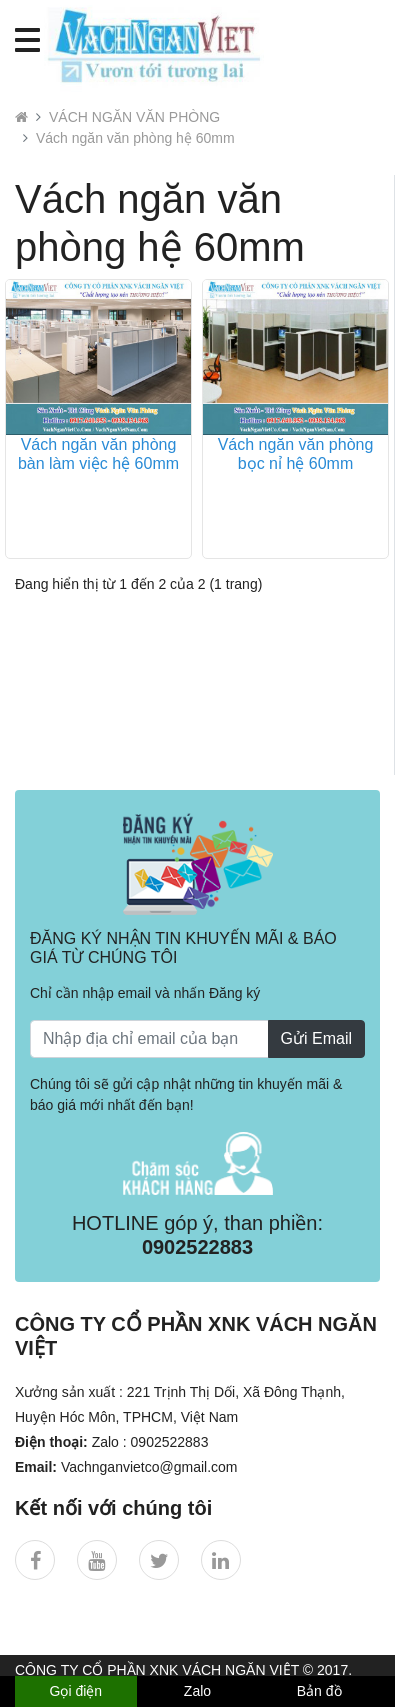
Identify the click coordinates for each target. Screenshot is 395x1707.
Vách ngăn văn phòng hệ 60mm (135, 138)
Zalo (197, 1691)
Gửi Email (316, 1038)
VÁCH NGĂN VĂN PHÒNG (134, 117)
